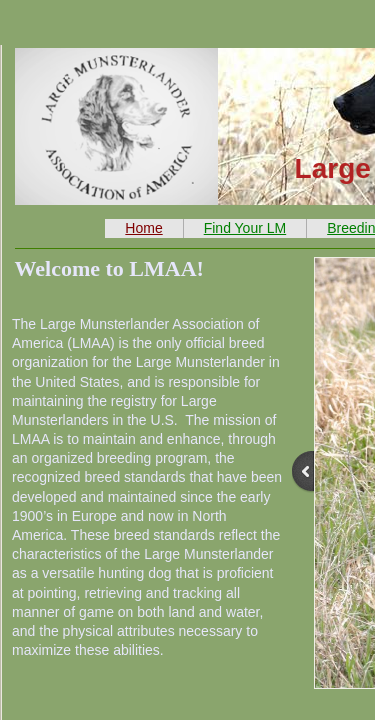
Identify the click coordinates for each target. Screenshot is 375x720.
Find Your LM (245, 228)
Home (143, 228)
